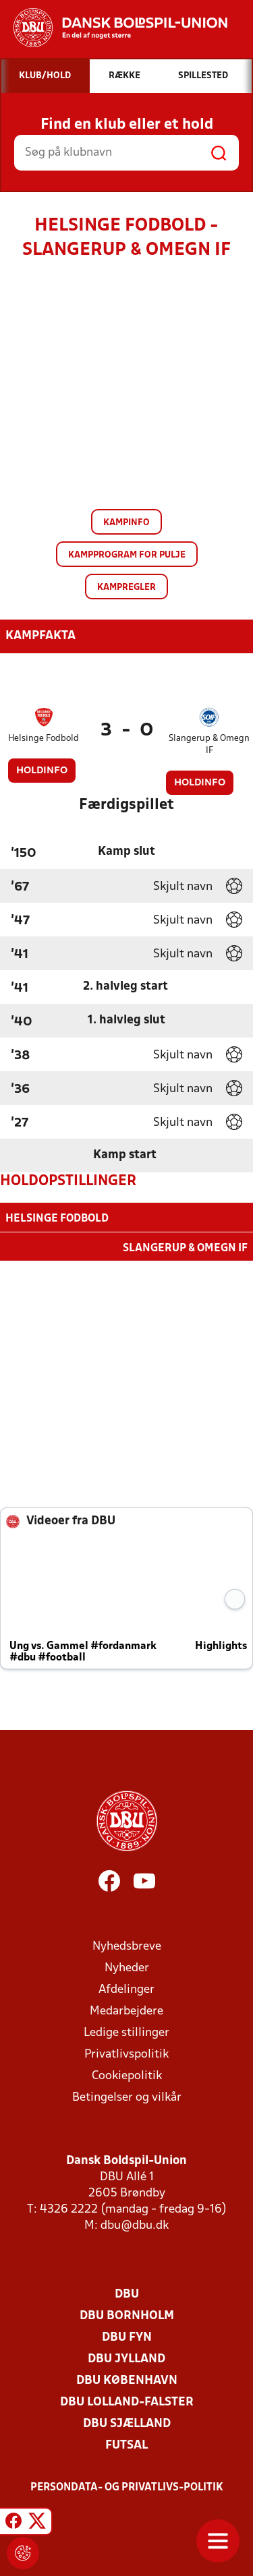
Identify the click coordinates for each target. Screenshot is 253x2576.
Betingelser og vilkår (126, 2096)
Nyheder (127, 1967)
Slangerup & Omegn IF (209, 744)
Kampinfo (126, 522)
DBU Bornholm (127, 2314)
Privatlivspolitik (126, 2053)
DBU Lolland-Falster (127, 2401)
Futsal (126, 2444)
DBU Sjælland (127, 2422)
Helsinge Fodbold (43, 738)
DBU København (126, 2379)
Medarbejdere (126, 2010)
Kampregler (126, 587)
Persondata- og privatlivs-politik (126, 2486)
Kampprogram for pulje (127, 555)
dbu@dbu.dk (135, 2224)
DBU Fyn (127, 2336)
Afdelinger (126, 1988)
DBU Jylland (126, 2358)
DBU (127, 2293)
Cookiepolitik (127, 2074)
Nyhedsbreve (126, 1945)
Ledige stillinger (126, 2031)
